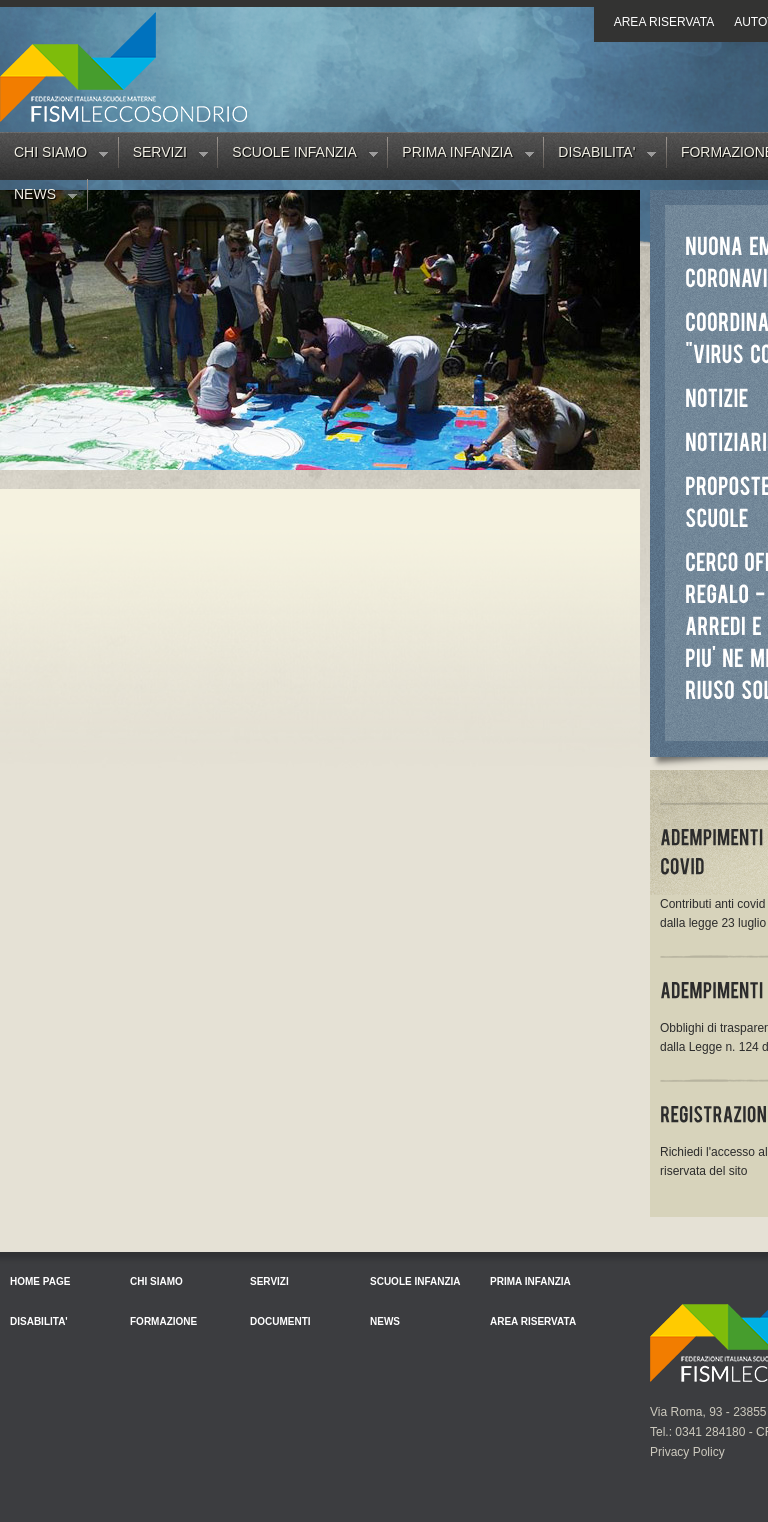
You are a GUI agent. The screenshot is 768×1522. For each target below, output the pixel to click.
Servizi (163, 156)
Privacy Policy (687, 1452)
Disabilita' (600, 156)
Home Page (40, 1281)
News (38, 198)
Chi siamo (54, 156)
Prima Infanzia (460, 156)
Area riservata (664, 22)
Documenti (280, 1321)
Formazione (163, 1321)
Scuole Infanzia (297, 156)
